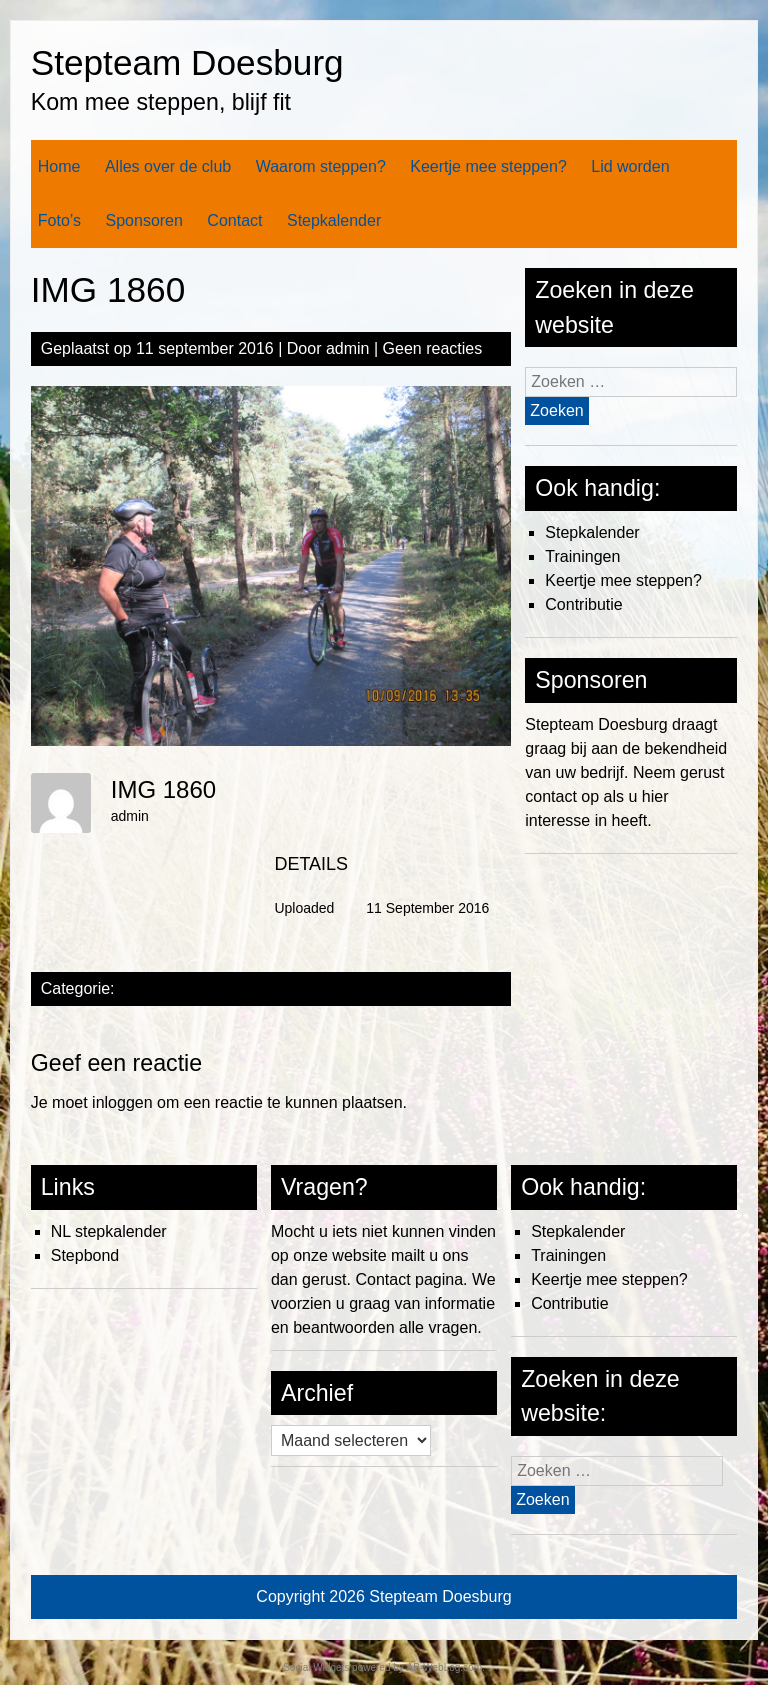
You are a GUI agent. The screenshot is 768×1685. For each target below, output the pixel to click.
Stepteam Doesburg (187, 62)
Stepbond (85, 1255)
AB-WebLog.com (444, 1667)
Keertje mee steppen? (488, 166)
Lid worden (630, 166)
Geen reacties (433, 348)
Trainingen (582, 556)
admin (348, 348)
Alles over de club (168, 166)
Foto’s (59, 220)
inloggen (122, 1102)
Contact (234, 220)
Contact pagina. (411, 1279)
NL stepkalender (109, 1231)
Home (59, 166)
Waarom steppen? (321, 166)
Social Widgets (316, 1667)
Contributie (583, 604)
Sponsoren (144, 220)
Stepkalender (334, 220)
